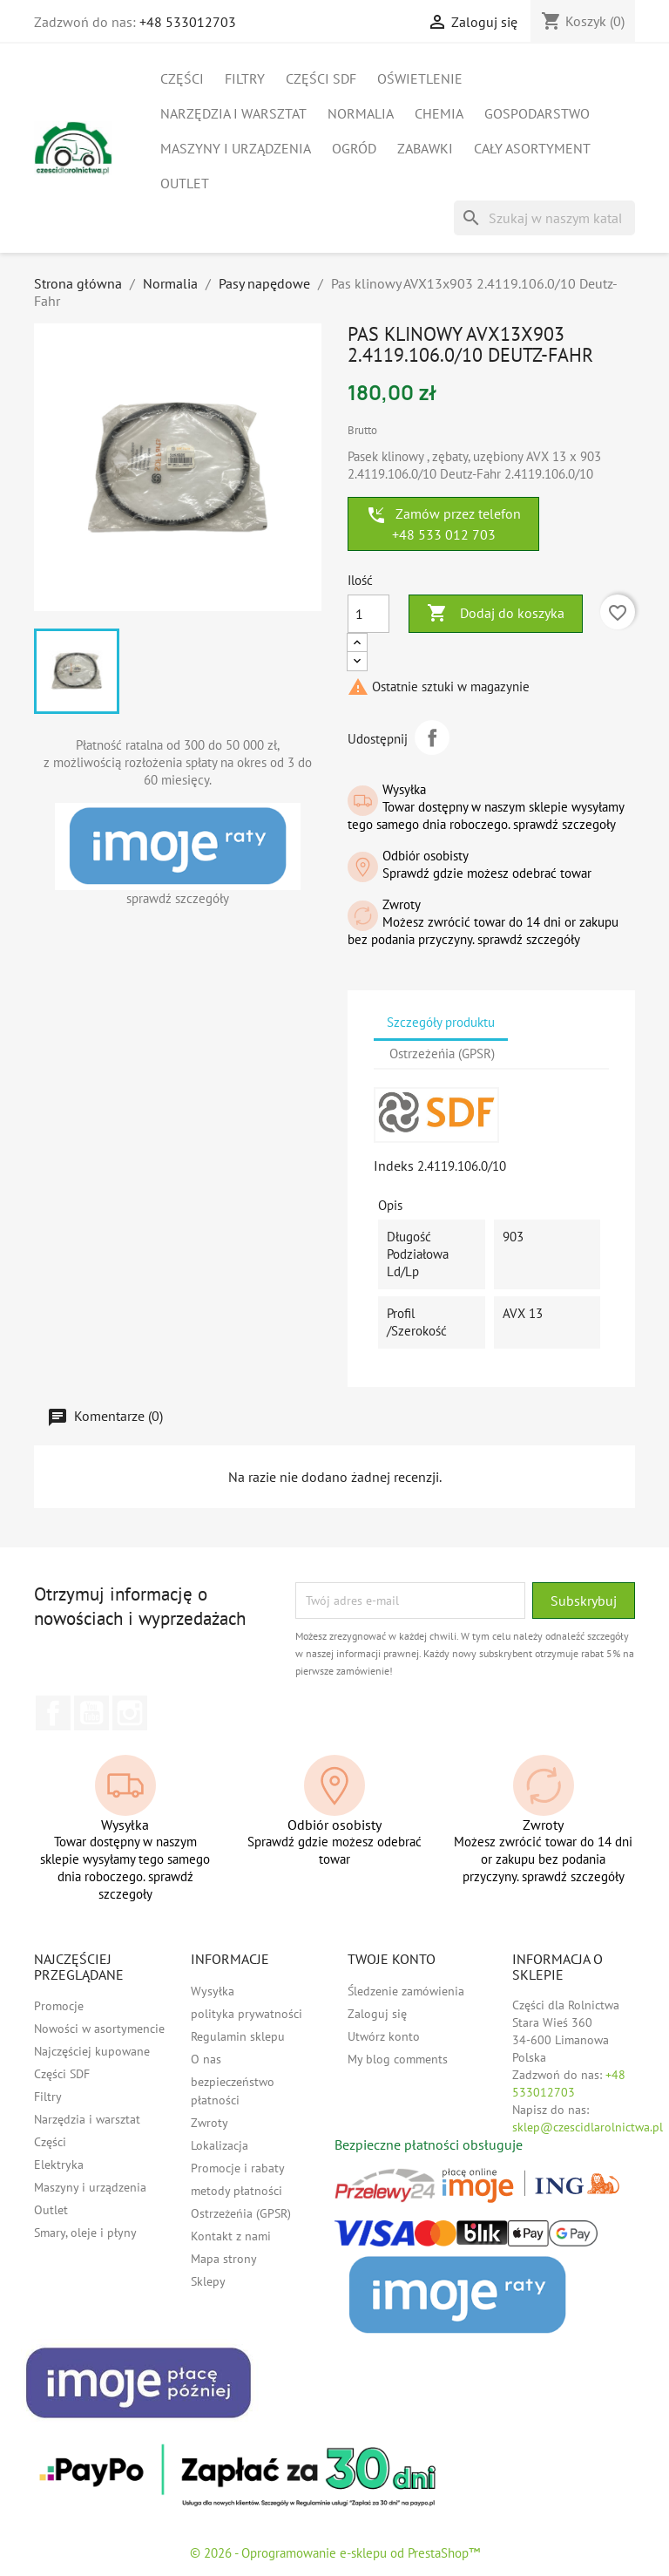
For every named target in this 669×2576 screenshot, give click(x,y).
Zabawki (425, 148)
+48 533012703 (187, 22)
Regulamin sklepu (238, 2036)
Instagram (129, 1713)
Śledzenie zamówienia (406, 1991)
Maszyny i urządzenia (235, 148)
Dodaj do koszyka (495, 613)
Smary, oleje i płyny (85, 2232)
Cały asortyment (532, 148)
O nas (206, 2059)
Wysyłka (212, 1991)
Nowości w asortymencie (99, 2028)
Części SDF (321, 78)
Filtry (245, 78)
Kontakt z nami (231, 2236)
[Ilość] (368, 614)
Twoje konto (392, 1959)
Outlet (184, 183)
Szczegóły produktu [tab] (441, 1022)
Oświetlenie (420, 78)
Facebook (53, 1713)
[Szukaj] (544, 218)
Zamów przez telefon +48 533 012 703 (443, 524)
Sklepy (208, 2281)
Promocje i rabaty (238, 2168)
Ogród (354, 148)
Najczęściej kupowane (92, 2051)
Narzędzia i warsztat (233, 113)
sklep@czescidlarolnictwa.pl (587, 2127)
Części (182, 78)
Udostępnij (432, 737)
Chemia (439, 113)
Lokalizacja (219, 2145)
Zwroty (209, 2123)
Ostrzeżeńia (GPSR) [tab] (442, 1053)
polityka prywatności (246, 2014)
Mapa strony (224, 2259)
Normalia (361, 113)
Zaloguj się (377, 2014)
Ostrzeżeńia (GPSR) (241, 2213)
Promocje (59, 2006)
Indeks (394, 1165)
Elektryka (59, 2164)
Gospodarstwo (537, 113)
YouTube (91, 1713)
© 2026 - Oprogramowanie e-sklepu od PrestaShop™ (335, 2553)
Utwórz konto (384, 2036)
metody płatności (236, 2191)
